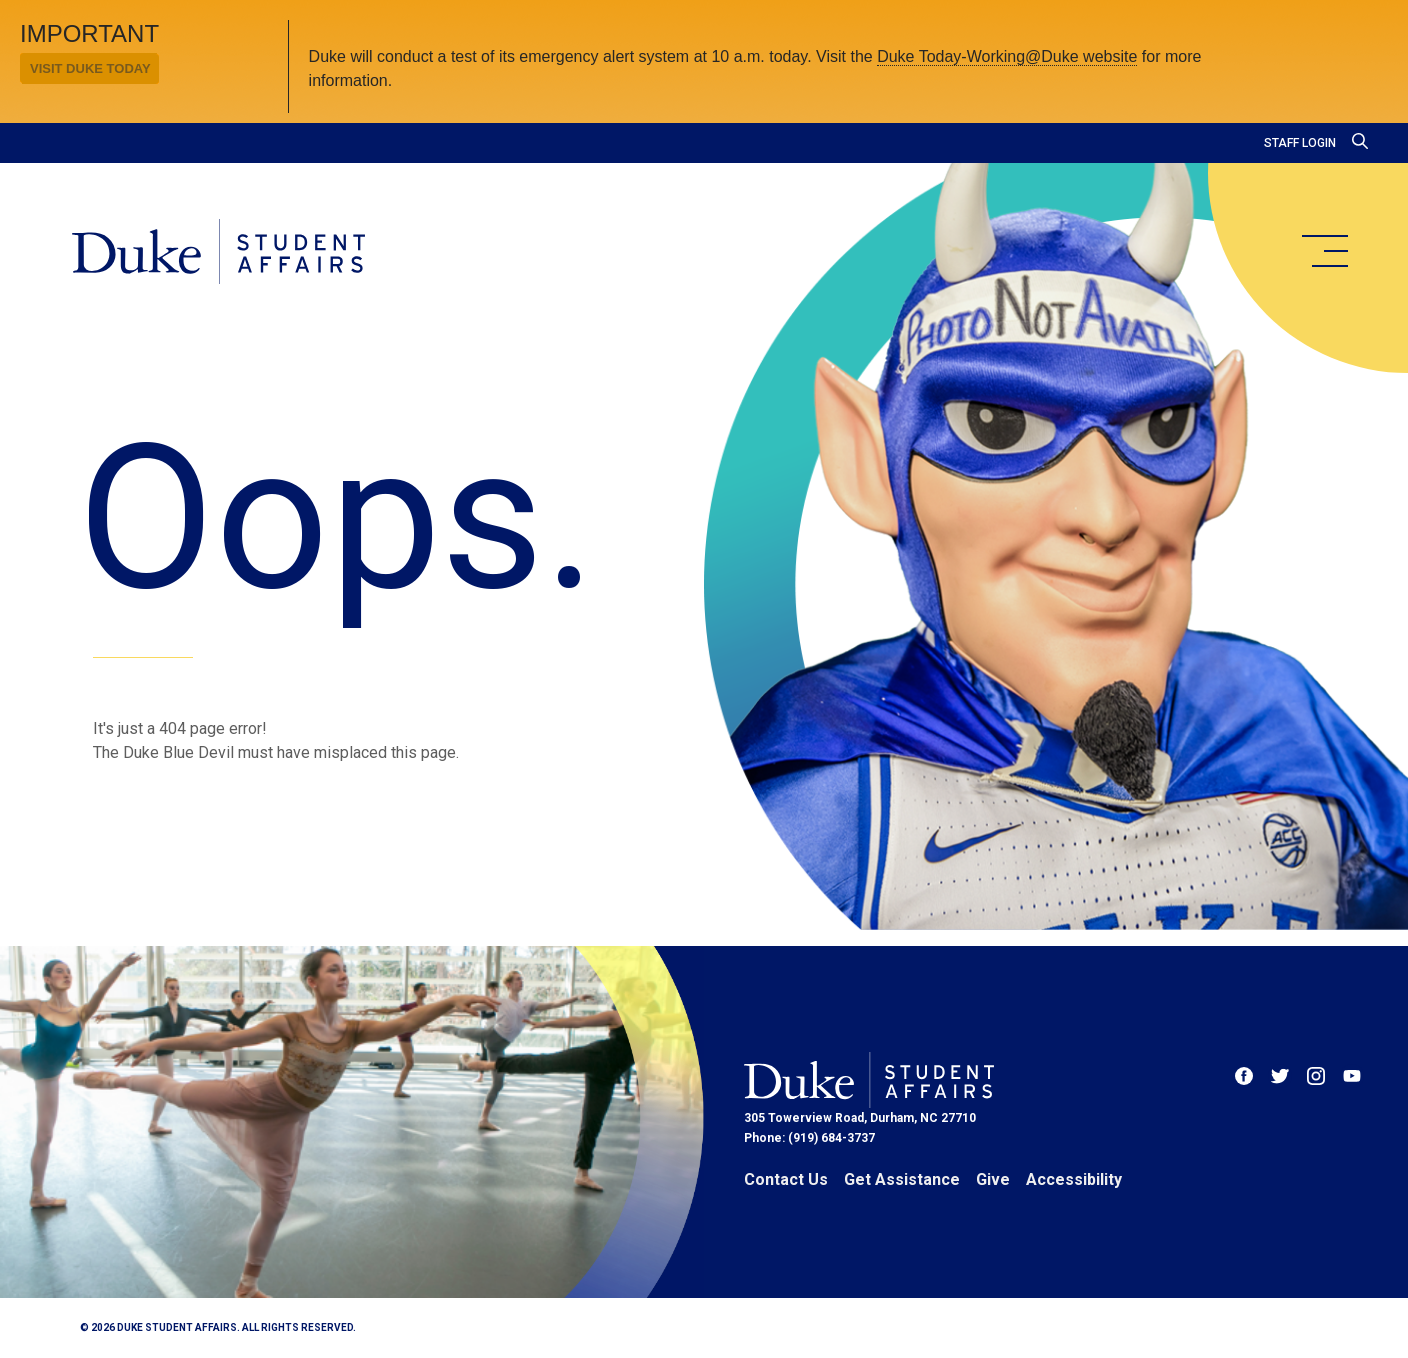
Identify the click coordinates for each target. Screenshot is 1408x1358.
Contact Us (786, 1179)
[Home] (218, 253)
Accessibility (1074, 1179)
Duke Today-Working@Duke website (1007, 56)
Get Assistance (902, 1179)
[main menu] (1324, 251)
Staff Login (1300, 143)
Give (993, 1179)
